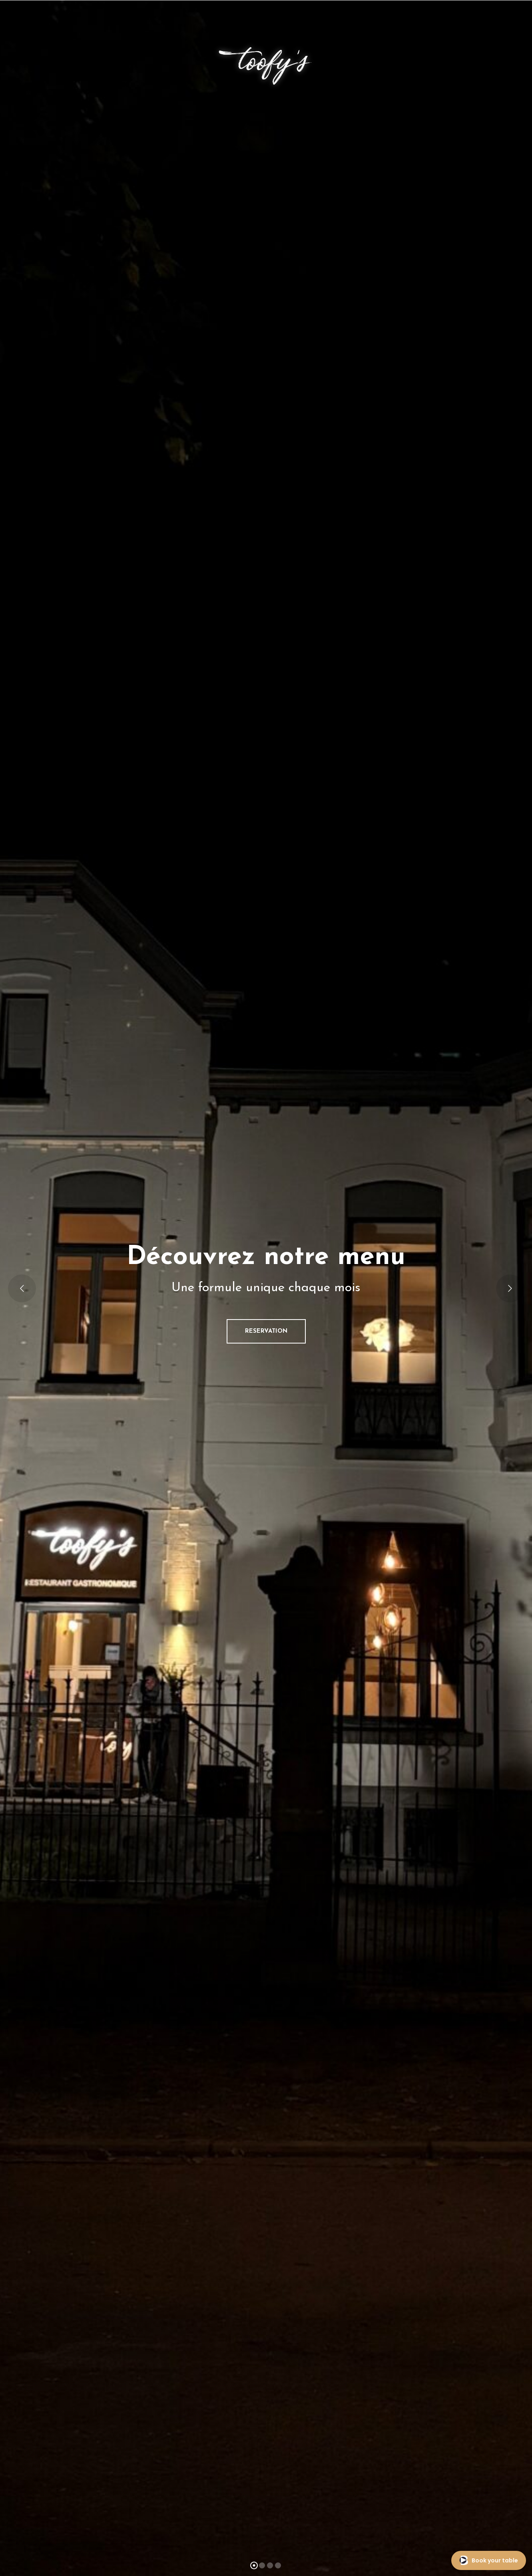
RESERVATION (266, 1331)
